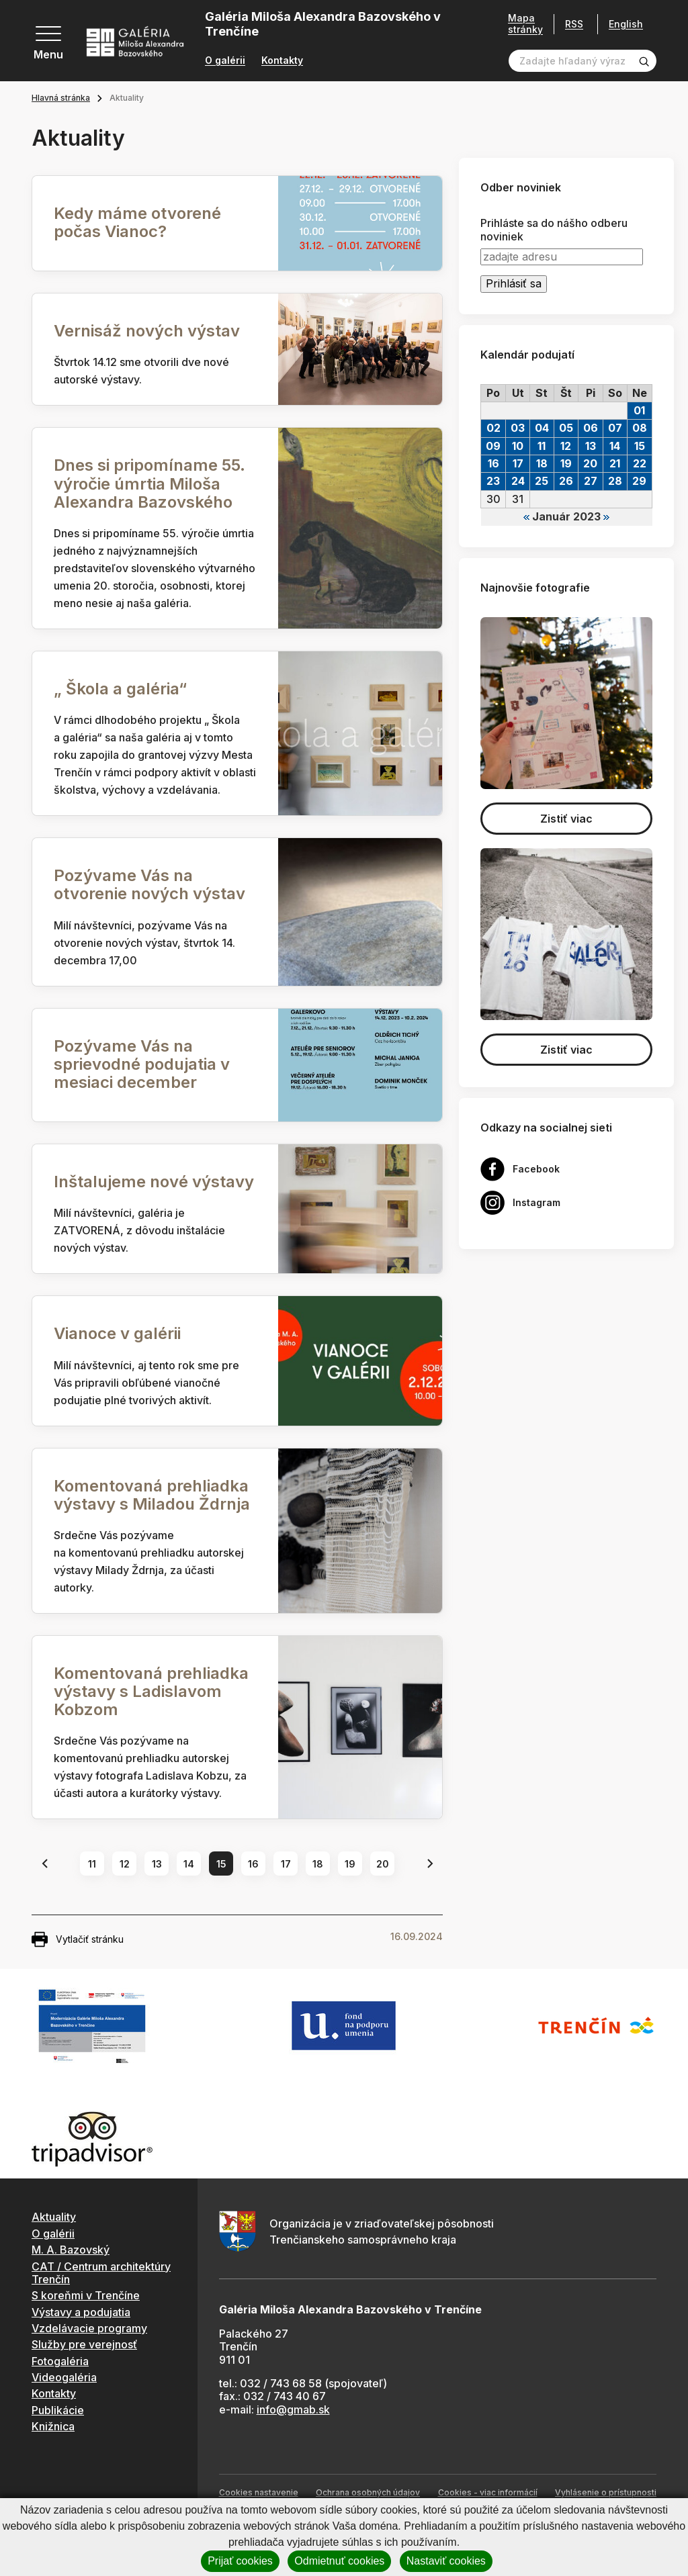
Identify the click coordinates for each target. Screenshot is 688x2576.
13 (157, 1864)
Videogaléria (64, 2377)
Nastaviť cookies (446, 2561)
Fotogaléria (60, 2361)
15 (221, 1864)
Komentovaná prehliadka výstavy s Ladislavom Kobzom (151, 1691)
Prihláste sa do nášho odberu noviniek (554, 229)
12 (125, 1864)
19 (350, 1864)
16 (253, 1864)
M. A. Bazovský (71, 2249)
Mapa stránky (525, 24)
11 (92, 1864)
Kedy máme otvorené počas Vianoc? (137, 222)
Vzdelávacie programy (89, 2328)
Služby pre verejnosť (84, 2344)
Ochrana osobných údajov (368, 2492)
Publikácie (58, 2410)
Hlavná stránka (61, 98)
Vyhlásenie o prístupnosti (605, 2492)
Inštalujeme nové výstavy (154, 1181)
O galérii (225, 60)
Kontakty (282, 60)
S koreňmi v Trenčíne (86, 2295)
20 (382, 1864)
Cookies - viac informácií (488, 2492)
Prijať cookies (240, 2561)
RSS (574, 24)
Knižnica (53, 2426)
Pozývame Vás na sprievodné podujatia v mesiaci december (142, 1064)
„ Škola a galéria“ (120, 688)
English (626, 24)
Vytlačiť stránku (78, 1939)
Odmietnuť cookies (339, 2561)
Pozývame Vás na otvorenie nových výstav (149, 884)
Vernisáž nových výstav (147, 330)
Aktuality (54, 2216)
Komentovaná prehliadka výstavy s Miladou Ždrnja (152, 1495)
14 (188, 1864)
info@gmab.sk (293, 2409)
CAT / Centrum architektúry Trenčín (101, 2273)
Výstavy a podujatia (81, 2312)
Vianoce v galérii (117, 1333)
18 (317, 1864)
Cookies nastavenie (258, 2492)
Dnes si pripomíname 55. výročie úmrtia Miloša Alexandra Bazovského (149, 483)
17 (286, 1864)
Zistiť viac (566, 818)
